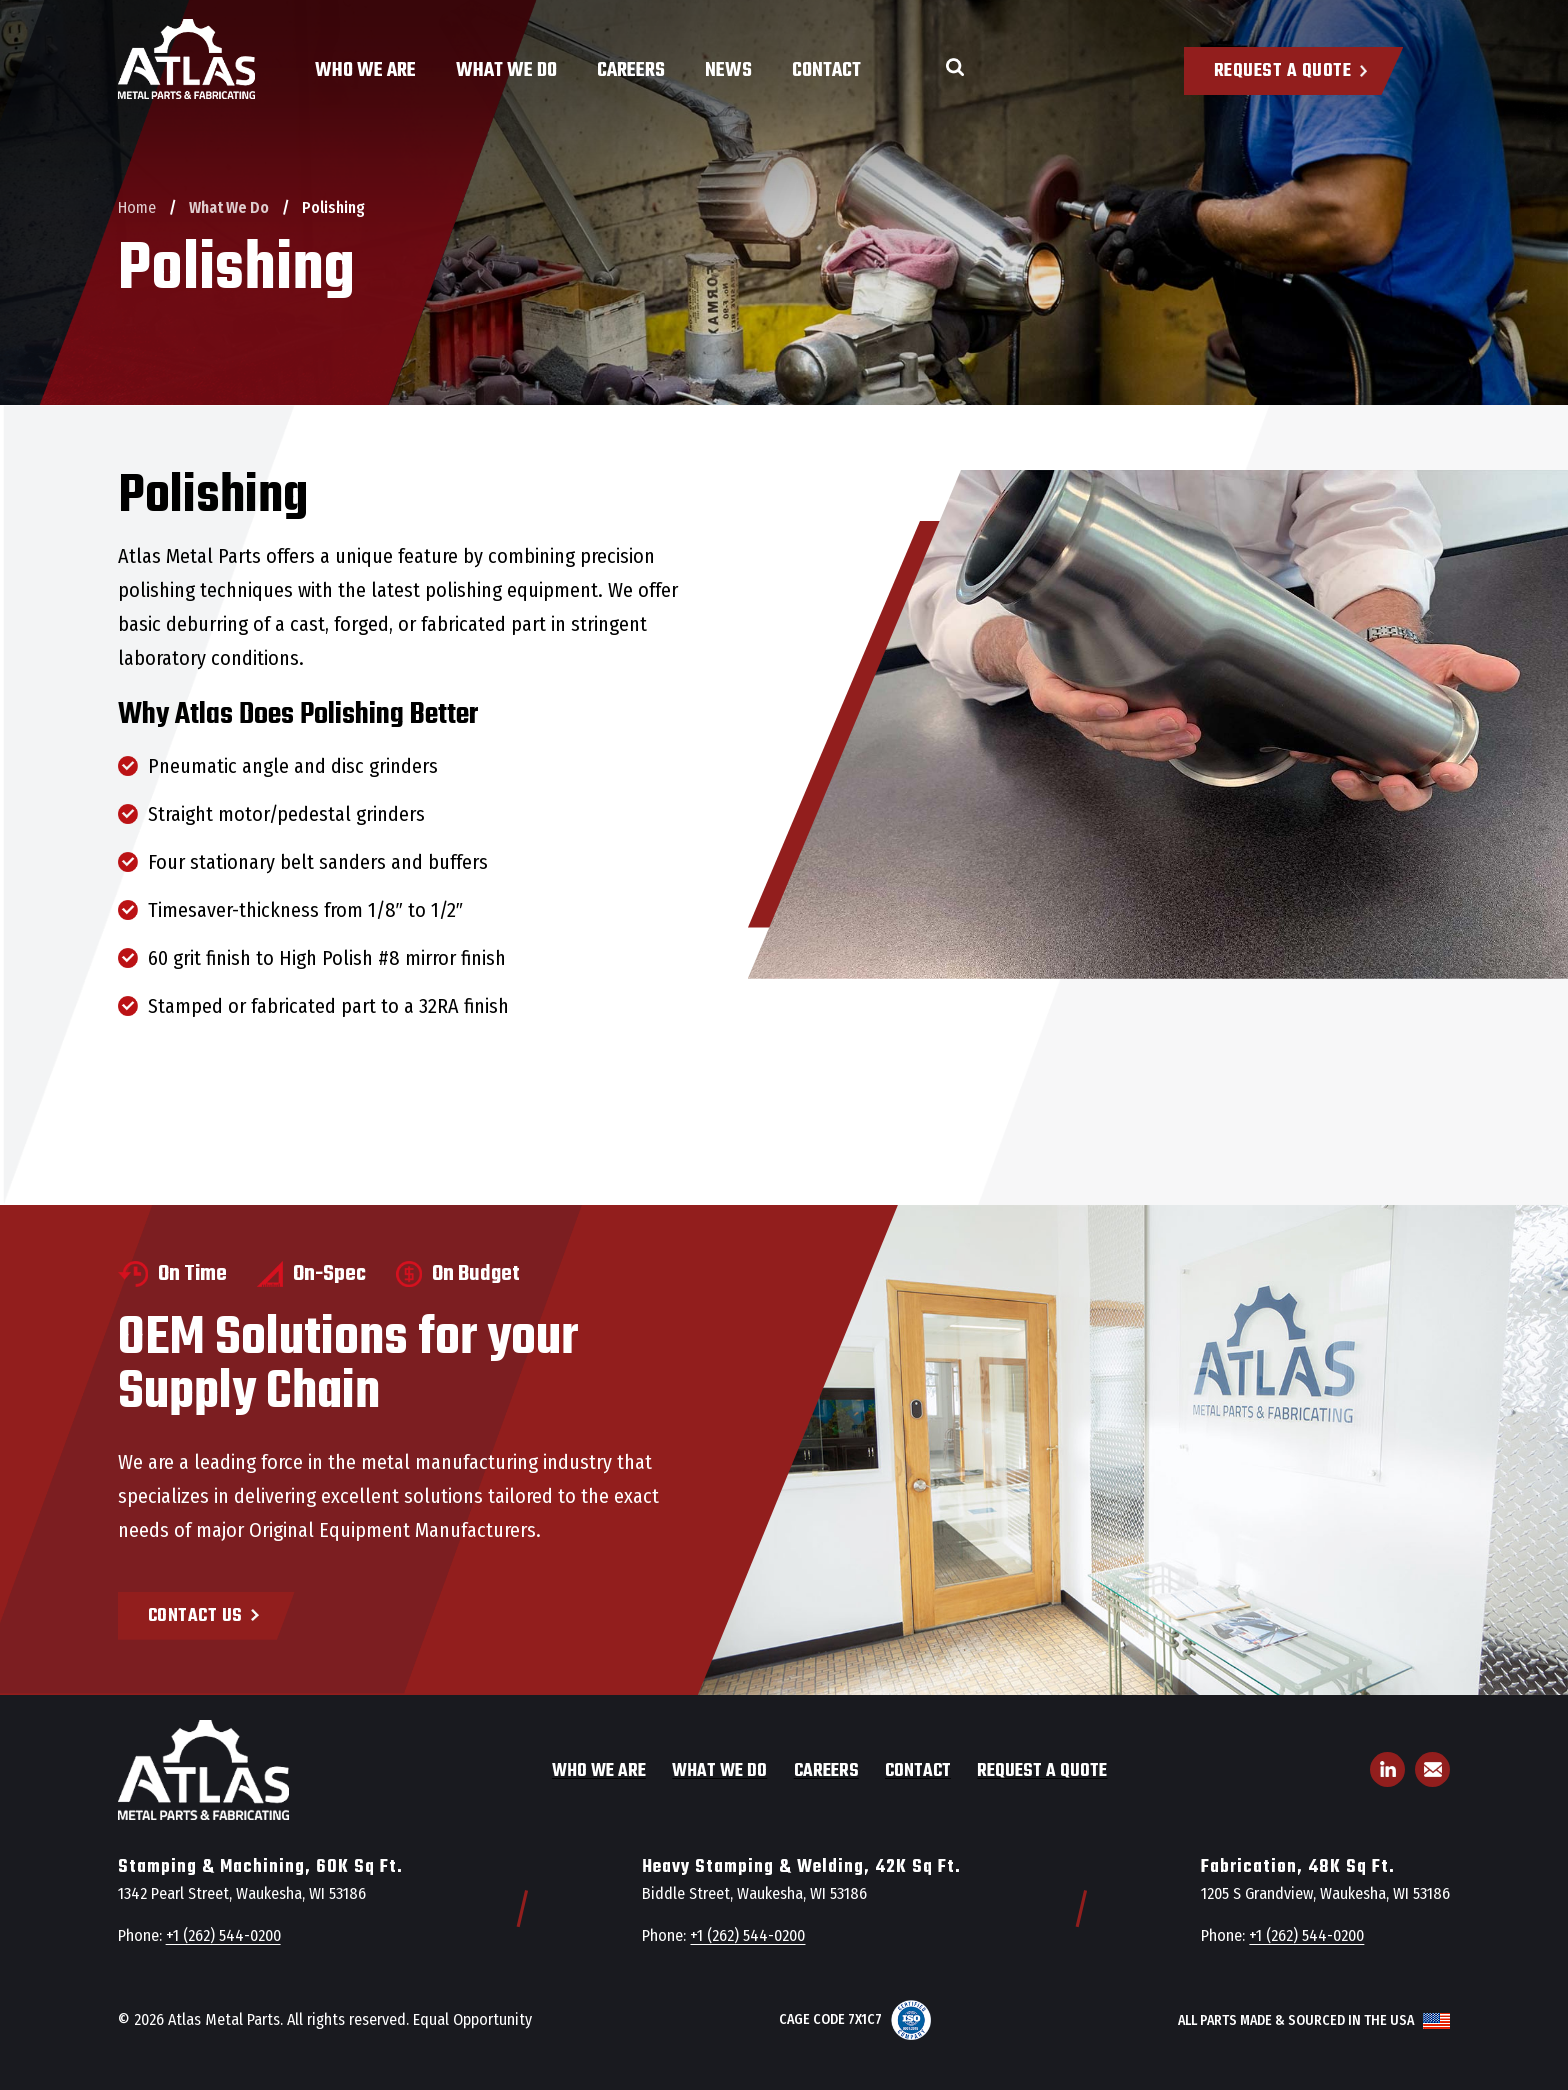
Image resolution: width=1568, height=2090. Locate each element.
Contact (826, 70)
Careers (631, 70)
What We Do (506, 70)
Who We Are (365, 70)
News (728, 70)
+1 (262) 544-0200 (223, 1935)
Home (137, 207)
